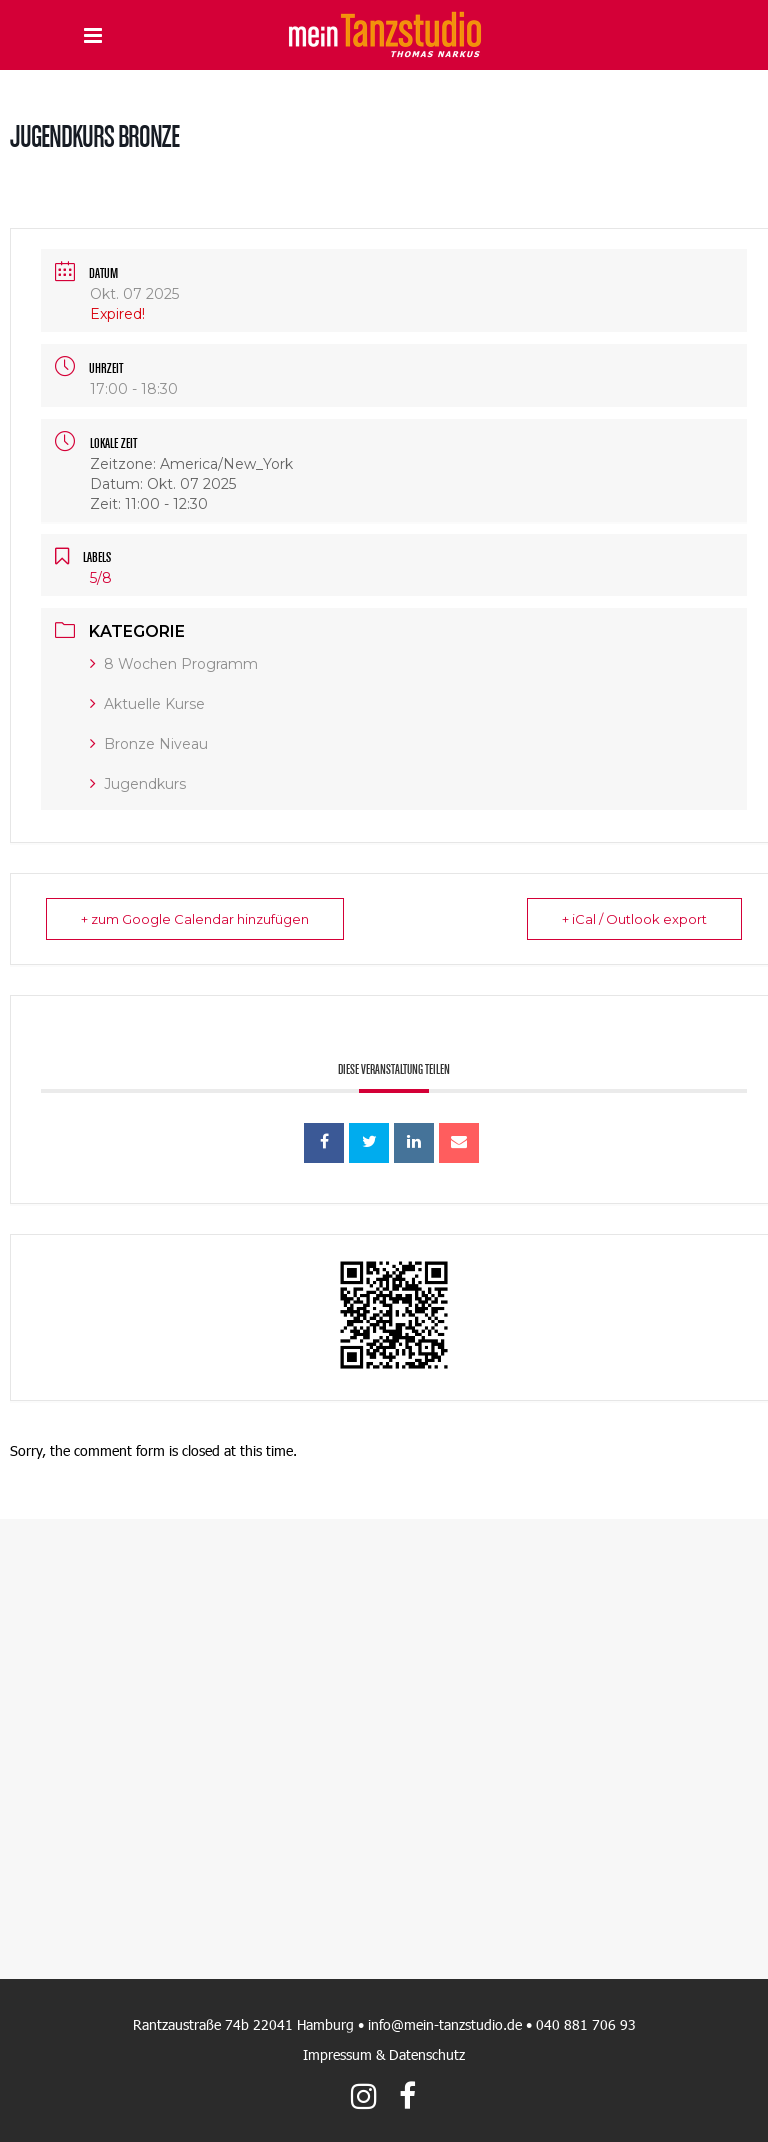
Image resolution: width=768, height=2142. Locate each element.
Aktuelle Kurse (147, 704)
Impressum (337, 2054)
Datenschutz (427, 2054)
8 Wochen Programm (174, 664)
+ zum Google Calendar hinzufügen (195, 919)
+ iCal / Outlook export (634, 919)
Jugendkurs (138, 784)
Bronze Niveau (149, 744)
